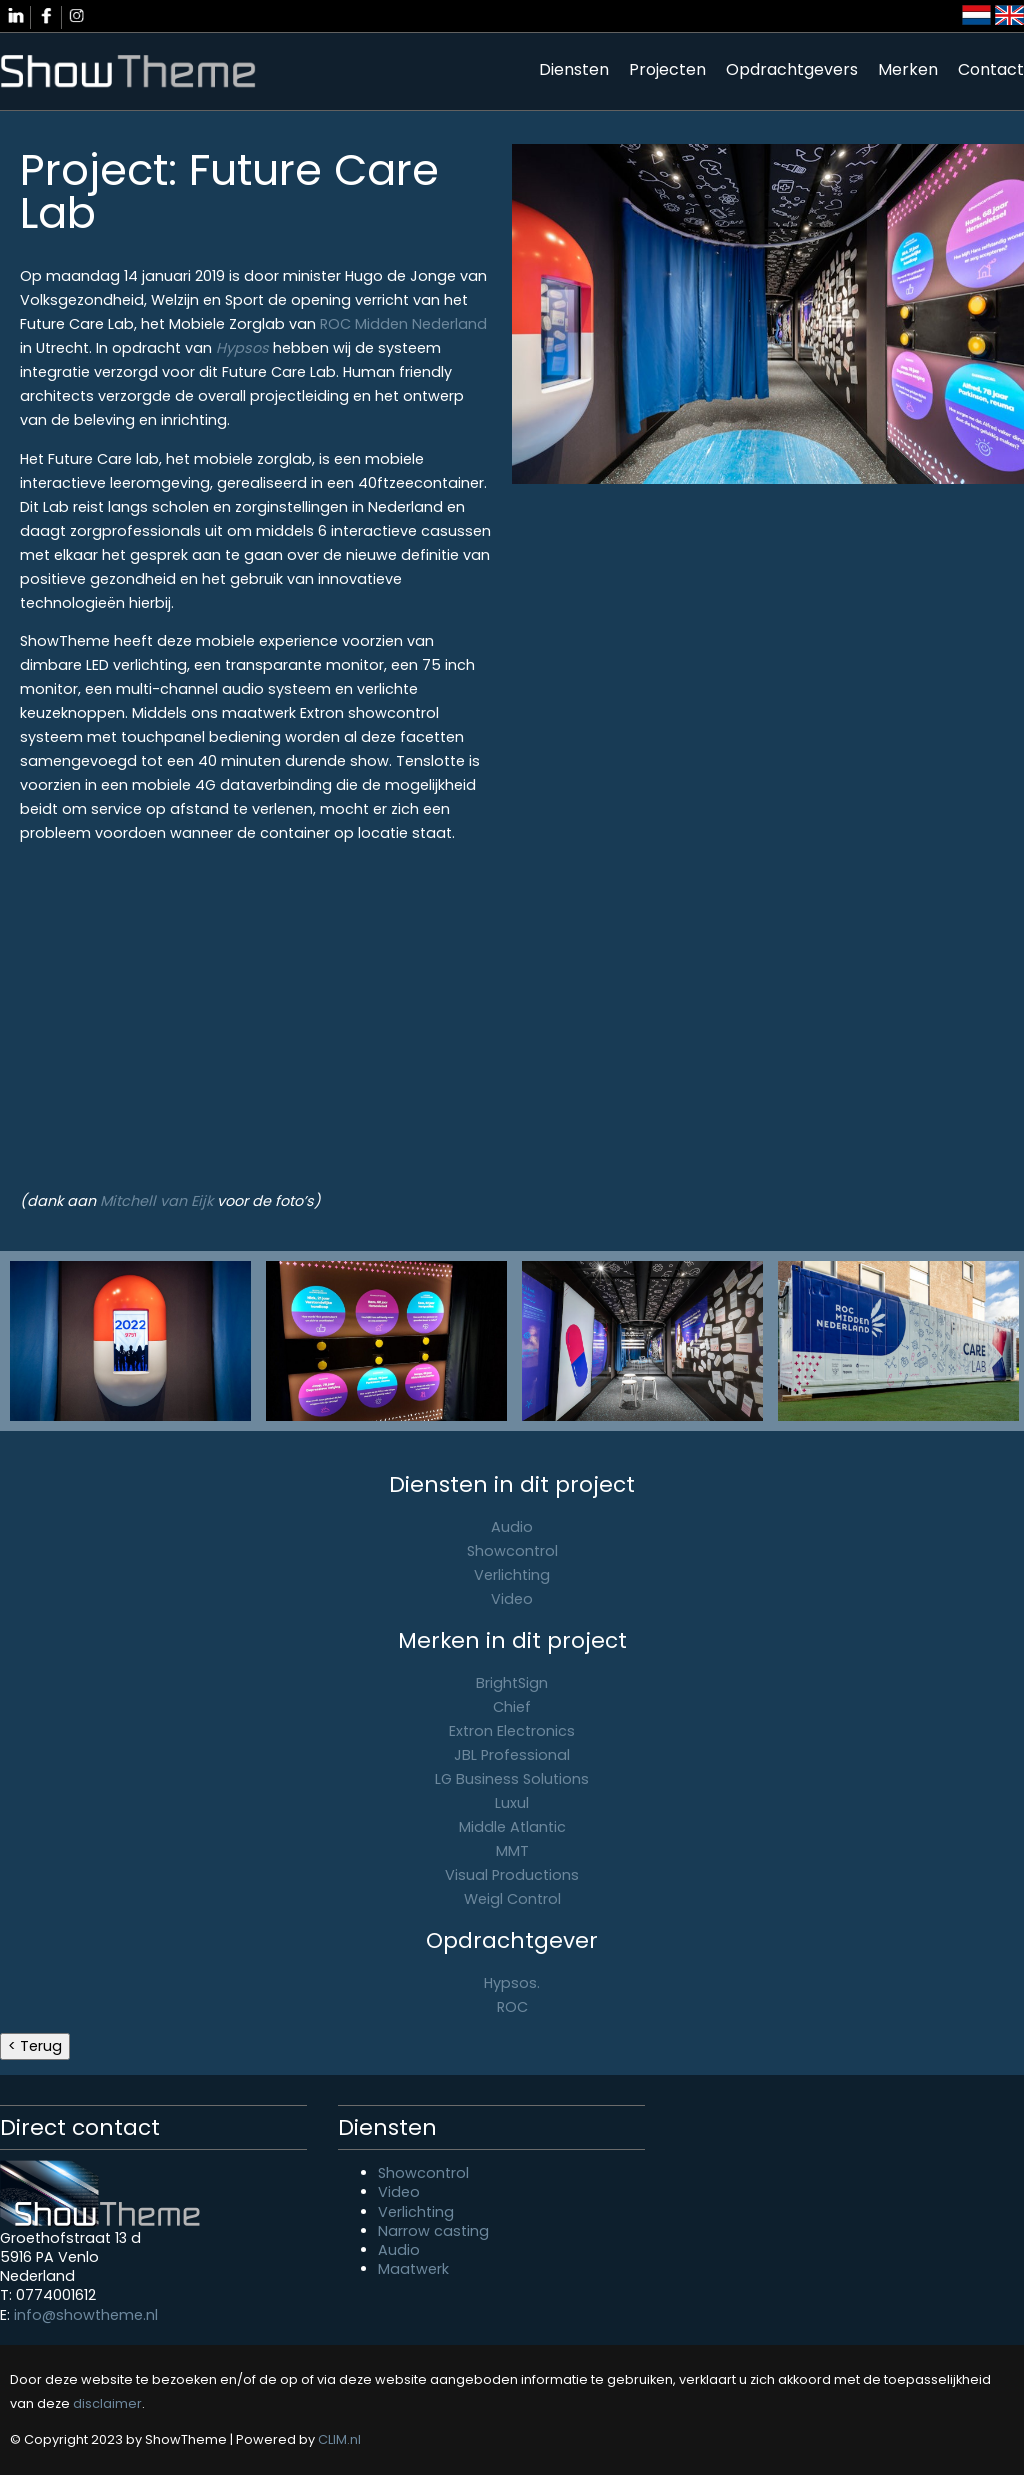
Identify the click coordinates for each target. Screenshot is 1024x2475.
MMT (512, 1851)
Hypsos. (512, 1983)
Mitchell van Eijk (156, 1201)
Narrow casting (433, 2231)
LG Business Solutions (512, 1779)
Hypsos (242, 348)
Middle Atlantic (512, 1827)
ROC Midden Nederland (403, 324)
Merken (908, 69)
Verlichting (512, 1575)
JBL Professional (512, 1755)
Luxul (512, 1803)
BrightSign (512, 1683)
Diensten (574, 69)
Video (512, 1599)
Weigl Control (512, 1899)
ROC (512, 2007)
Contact (991, 69)
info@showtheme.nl (86, 2315)
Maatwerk (413, 2269)
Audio (512, 1527)
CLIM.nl (339, 2439)
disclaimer (107, 2403)
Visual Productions (512, 1875)
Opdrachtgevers (792, 69)
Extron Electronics (512, 1731)
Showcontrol (512, 1551)
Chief (512, 1707)
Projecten (667, 69)
